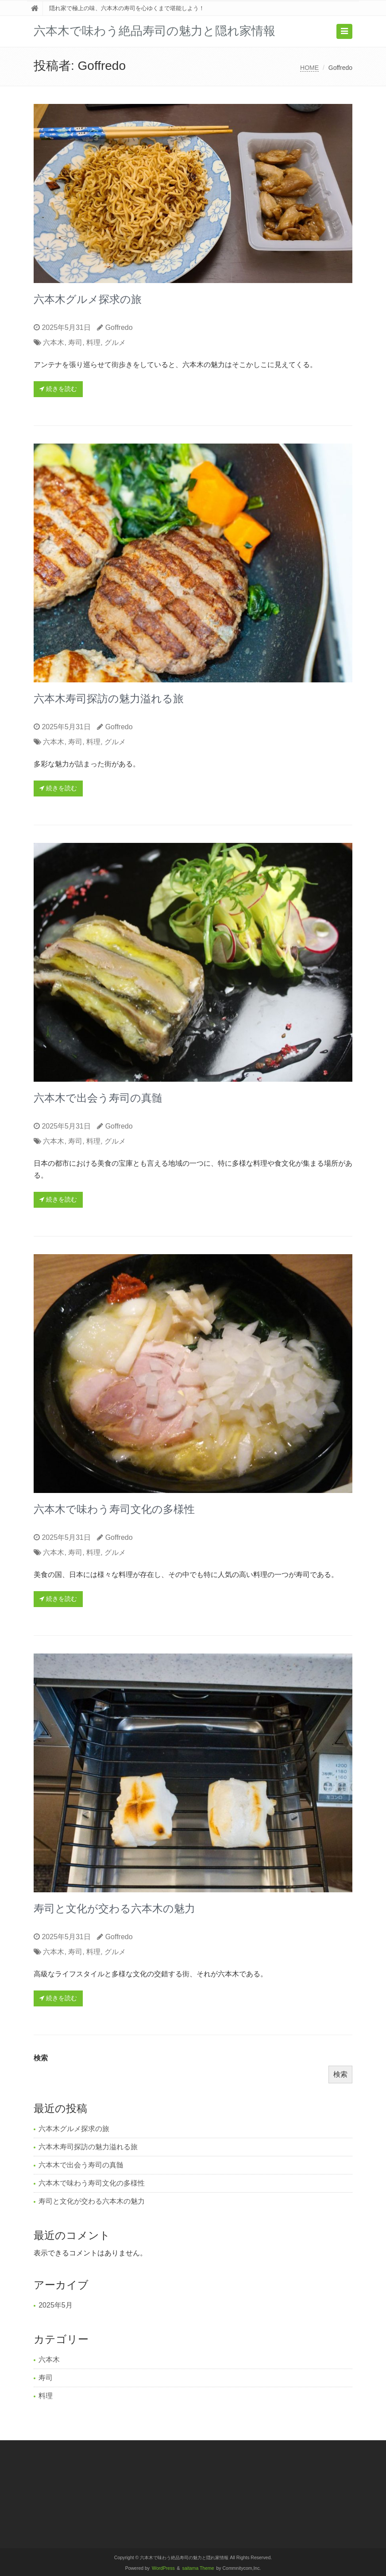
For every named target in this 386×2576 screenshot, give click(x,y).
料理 (93, 342)
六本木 (53, 342)
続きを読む (58, 388)
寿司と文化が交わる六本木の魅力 (114, 1908)
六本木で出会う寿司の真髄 (98, 1098)
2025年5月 (56, 2305)
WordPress (163, 2568)
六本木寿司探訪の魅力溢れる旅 (109, 698)
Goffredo (119, 327)
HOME (309, 67)
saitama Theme (198, 2568)
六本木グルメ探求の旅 (88, 299)
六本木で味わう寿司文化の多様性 (114, 1509)
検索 (41, 2058)
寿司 (75, 342)
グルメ (115, 342)
